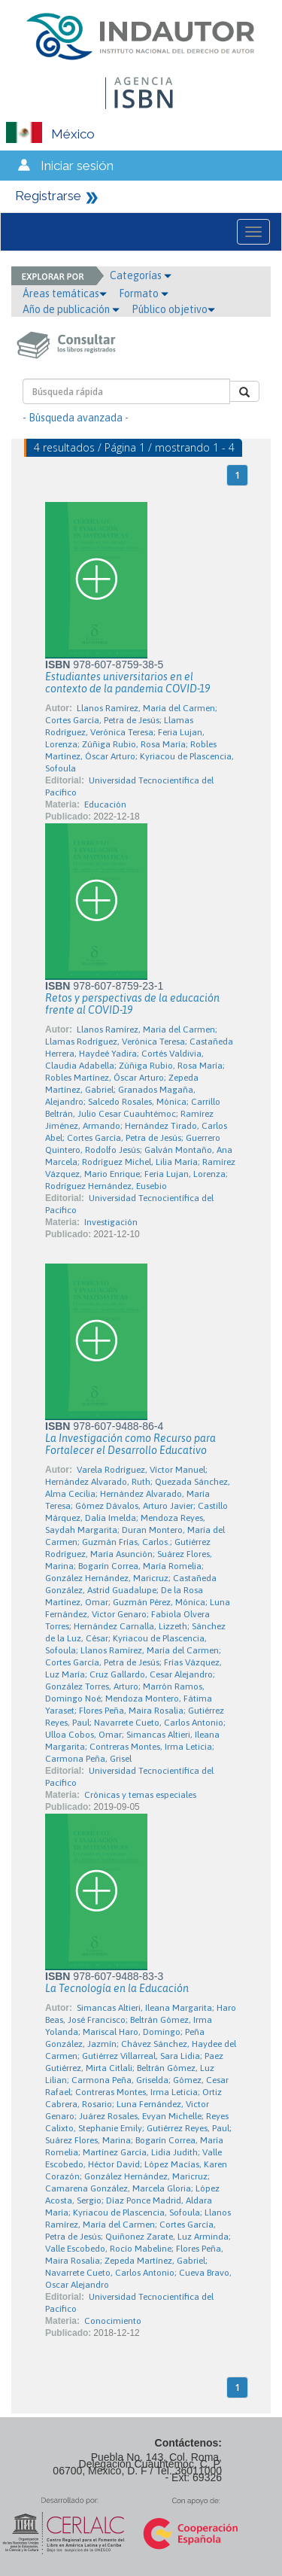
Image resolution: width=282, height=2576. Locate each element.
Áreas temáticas (65, 293)
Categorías (140, 275)
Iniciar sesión (77, 165)
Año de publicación (71, 309)
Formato (143, 293)
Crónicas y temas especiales (140, 1795)
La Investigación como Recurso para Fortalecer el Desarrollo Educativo (130, 1444)
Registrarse (48, 195)
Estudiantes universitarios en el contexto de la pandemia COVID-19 (127, 683)
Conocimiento (112, 2321)
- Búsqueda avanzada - (76, 418)
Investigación (111, 1222)
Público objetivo (173, 309)
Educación (105, 804)
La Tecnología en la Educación (117, 1988)
